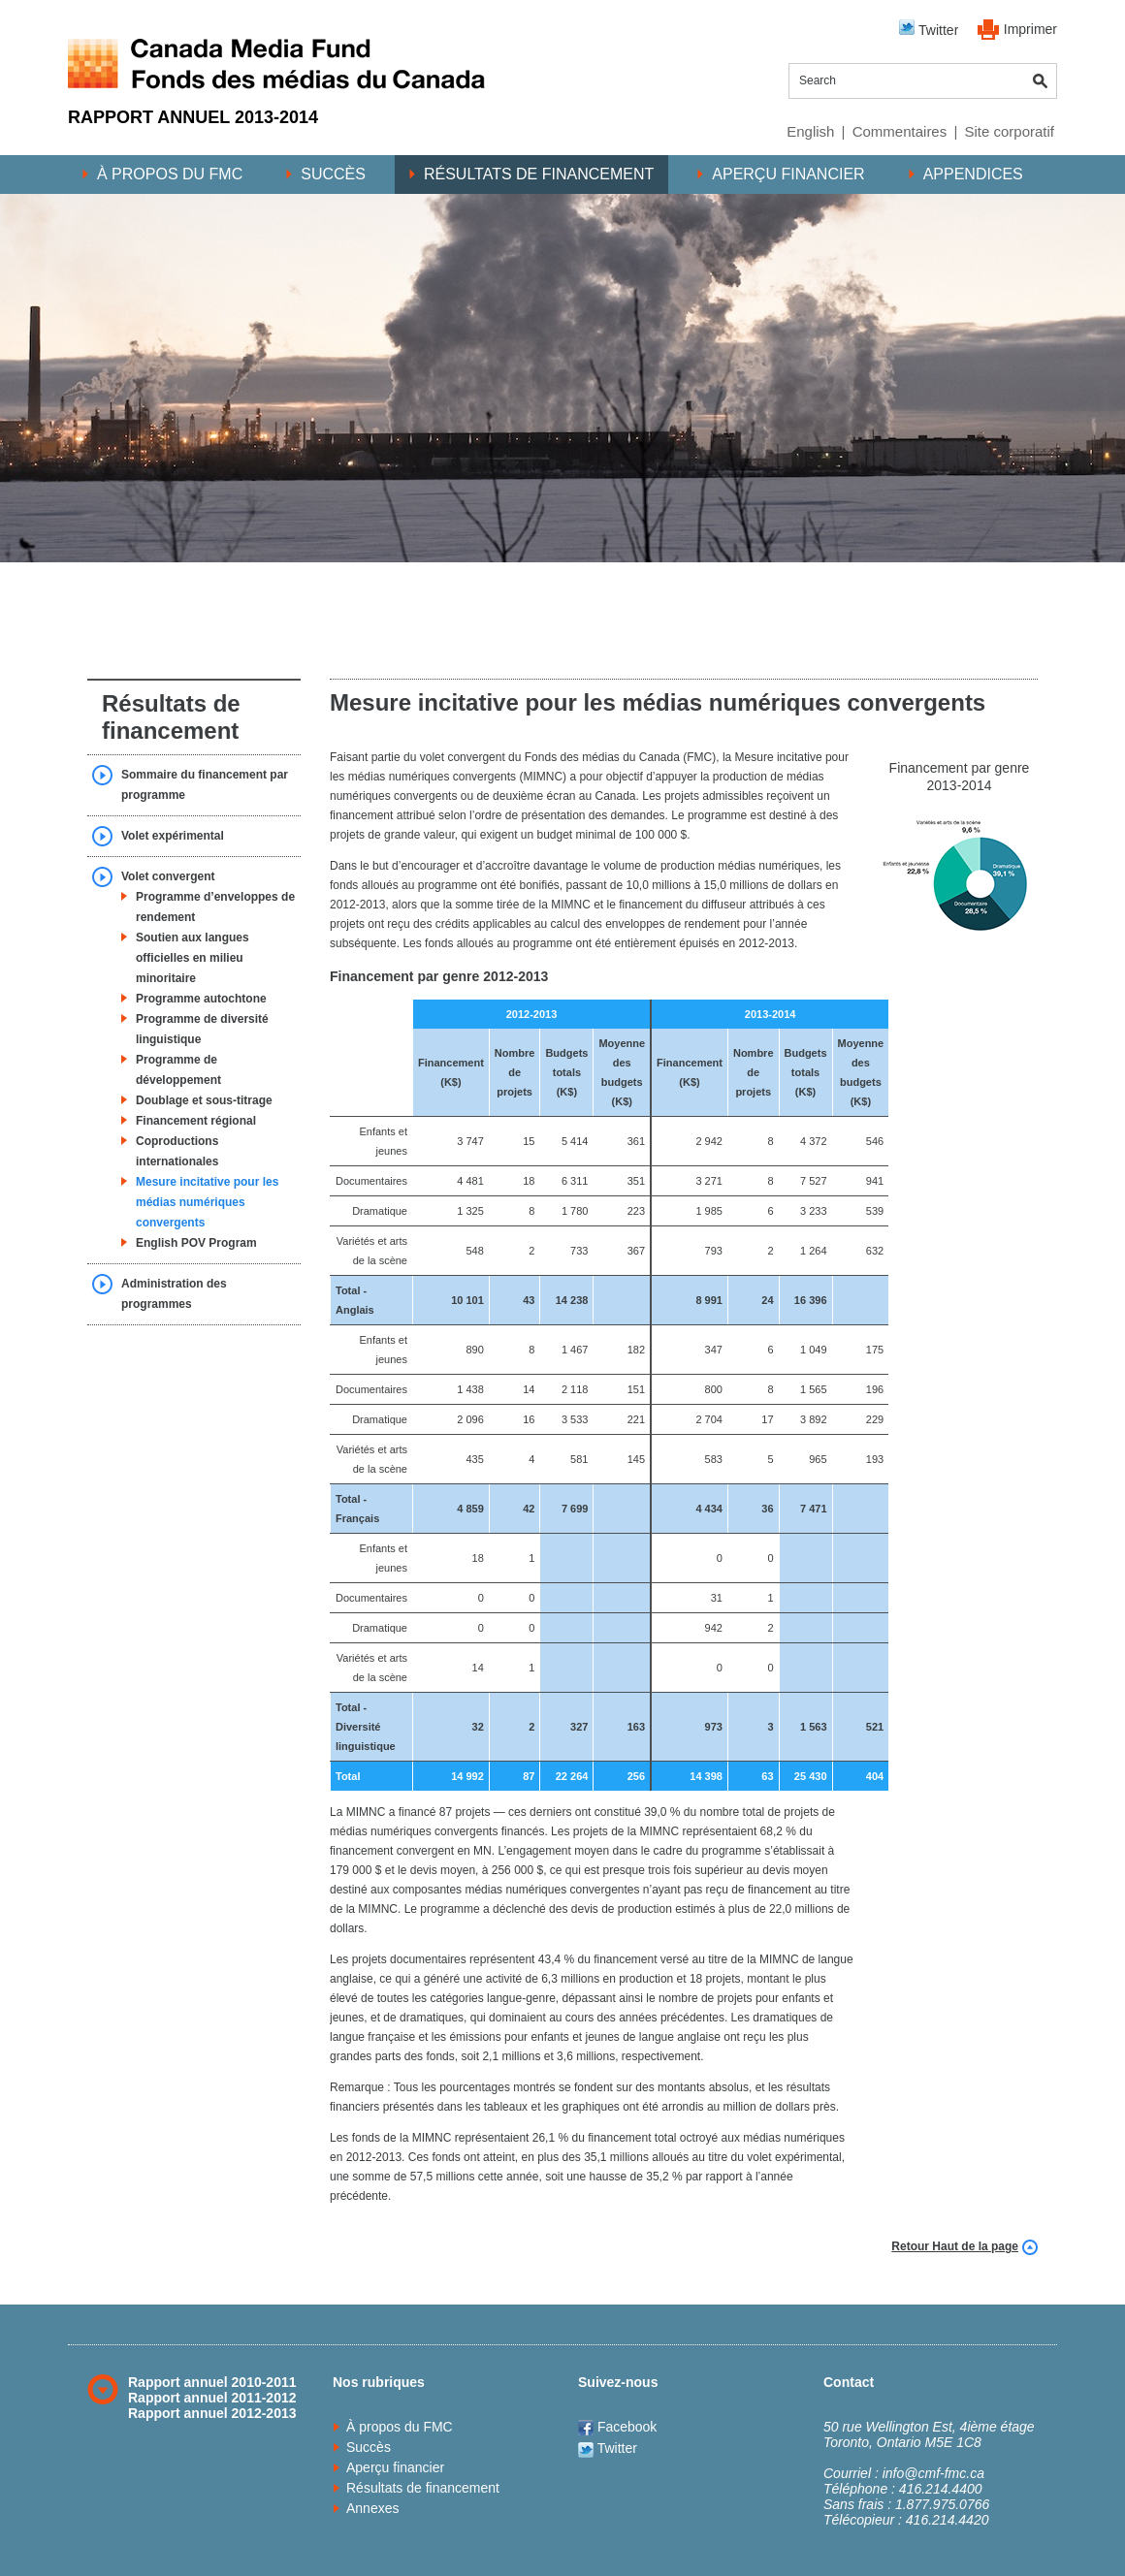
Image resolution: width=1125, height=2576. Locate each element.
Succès (333, 174)
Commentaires (900, 131)
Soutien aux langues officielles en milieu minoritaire (192, 958)
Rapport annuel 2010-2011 (212, 2382)
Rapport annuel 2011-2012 (212, 2397)
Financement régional (196, 1121)
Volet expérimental (172, 836)
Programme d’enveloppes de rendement (215, 907)
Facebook (617, 2426)
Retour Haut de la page (954, 2246)
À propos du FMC (169, 174)
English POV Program (196, 1243)
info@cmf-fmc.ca (933, 2473)
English (810, 131)
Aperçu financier (788, 174)
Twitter (928, 28)
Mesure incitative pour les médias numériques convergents (207, 1202)
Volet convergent (167, 876)
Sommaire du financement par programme (204, 785)
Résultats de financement (539, 174)
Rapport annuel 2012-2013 (212, 2413)
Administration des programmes (174, 1294)
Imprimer (1030, 29)
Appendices (973, 174)
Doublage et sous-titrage (204, 1100)
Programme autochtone (201, 998)
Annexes (372, 2508)
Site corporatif (1009, 131)
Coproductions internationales (177, 1151)
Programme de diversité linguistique (202, 1029)
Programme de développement (178, 1070)
